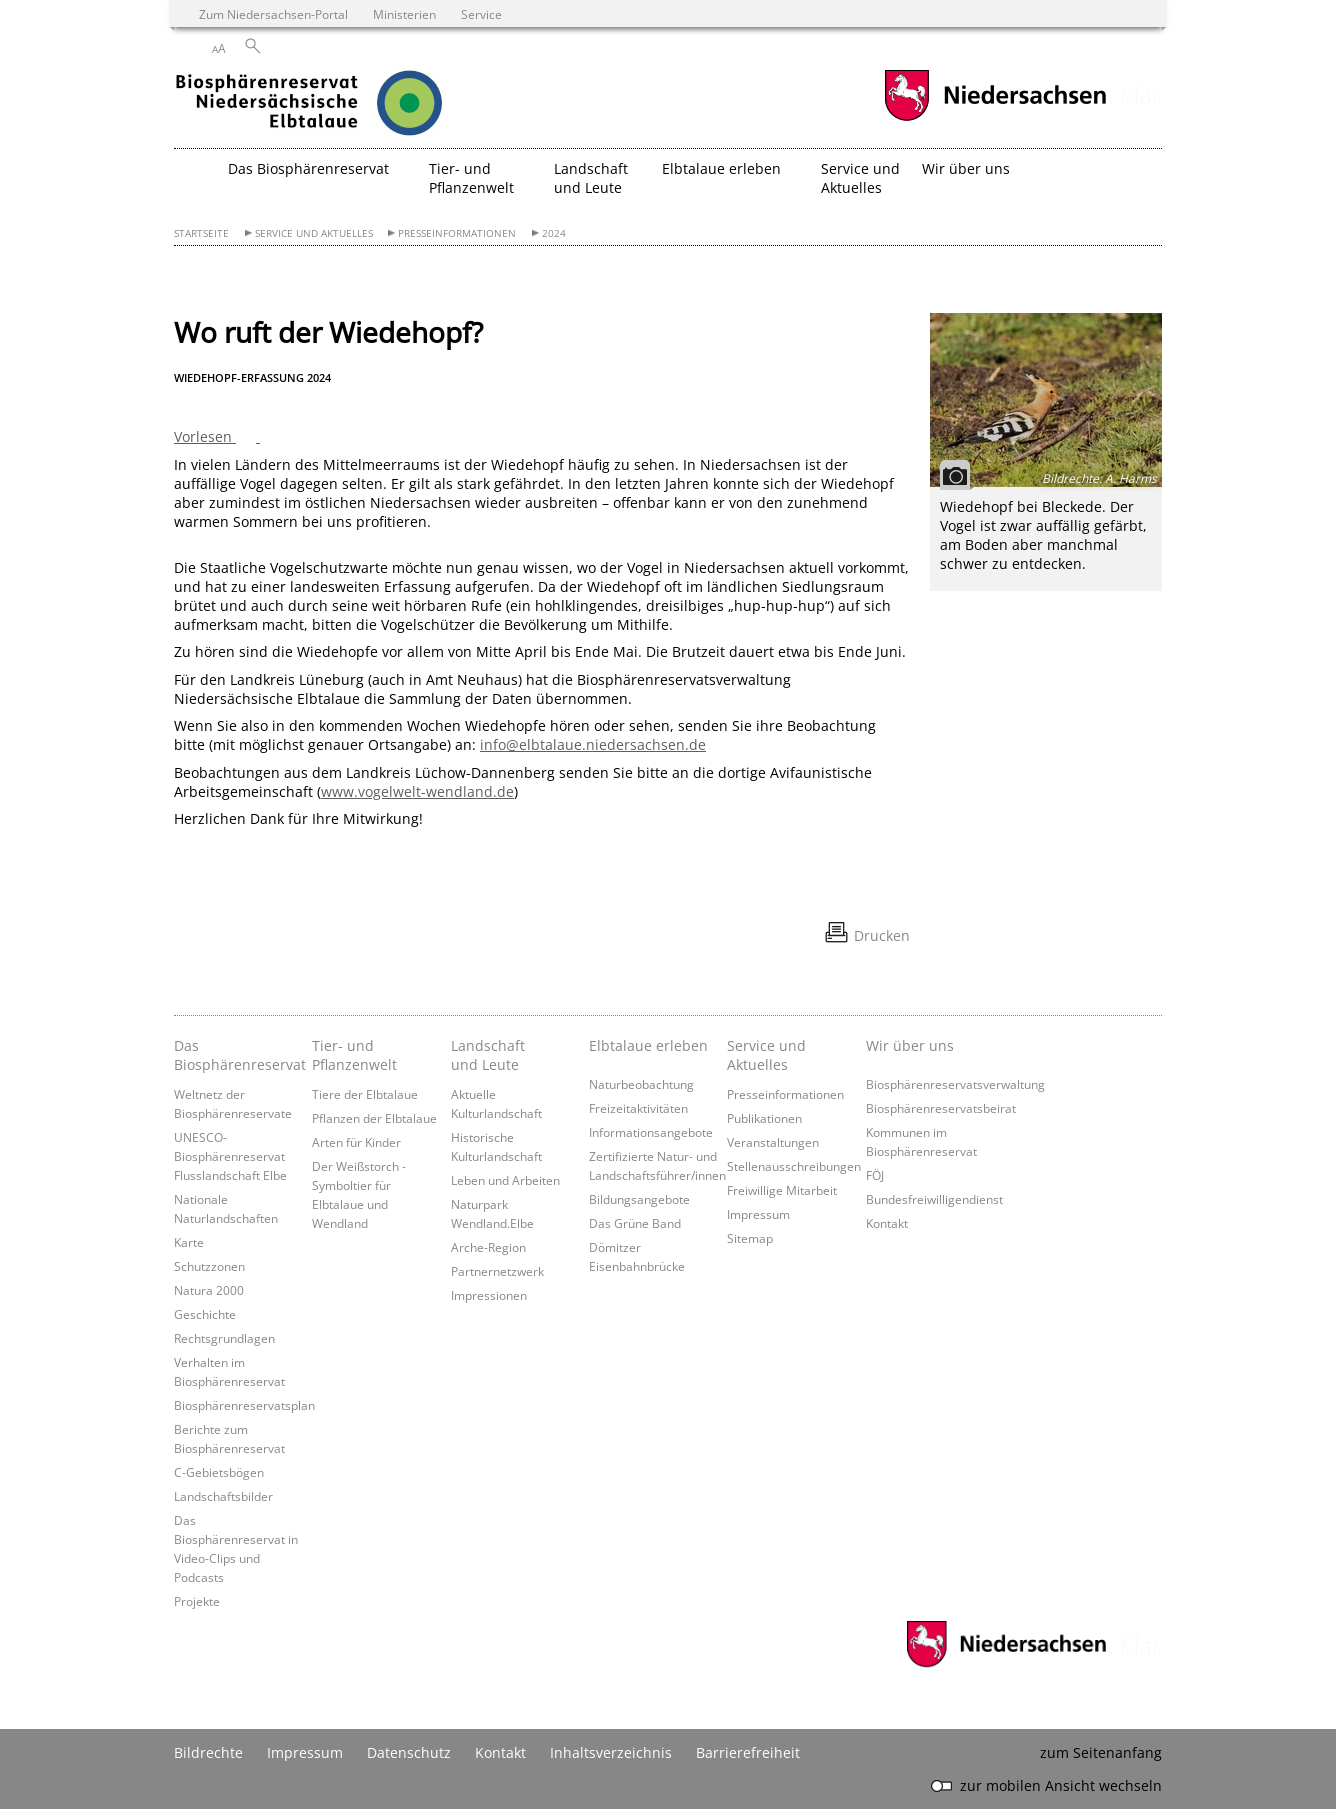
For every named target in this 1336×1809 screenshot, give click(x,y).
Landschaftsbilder (223, 1496)
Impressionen (489, 1295)
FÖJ (875, 1175)
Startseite (201, 233)
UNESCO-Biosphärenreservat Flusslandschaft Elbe (230, 1156)
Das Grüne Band (635, 1223)
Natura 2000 (209, 1290)
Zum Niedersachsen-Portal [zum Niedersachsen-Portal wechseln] (273, 14)
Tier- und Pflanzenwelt (354, 1055)
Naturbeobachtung (641, 1084)
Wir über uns (910, 1045)
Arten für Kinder (356, 1142)
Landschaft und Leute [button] (591, 178)
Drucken (882, 935)
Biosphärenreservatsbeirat (941, 1108)
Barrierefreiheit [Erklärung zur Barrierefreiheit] (748, 1752)
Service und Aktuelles (314, 233)
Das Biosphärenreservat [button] (308, 168)
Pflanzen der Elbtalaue (374, 1118)
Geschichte (205, 1314)
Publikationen (764, 1118)
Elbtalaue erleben (648, 1045)
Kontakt (887, 1223)
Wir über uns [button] (966, 168)
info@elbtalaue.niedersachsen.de (593, 744)
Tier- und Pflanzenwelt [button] (471, 178)
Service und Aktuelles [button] (860, 178)
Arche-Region (488, 1247)
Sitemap (750, 1238)
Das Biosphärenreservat (238, 1055)
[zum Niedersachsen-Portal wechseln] (995, 118)
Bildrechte (208, 1752)
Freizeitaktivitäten (638, 1108)
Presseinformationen (457, 233)
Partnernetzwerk (497, 1271)
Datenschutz (409, 1752)
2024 (554, 233)
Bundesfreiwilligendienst (934, 1199)
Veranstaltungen (773, 1142)
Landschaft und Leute (488, 1055)
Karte (189, 1242)
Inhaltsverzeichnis (611, 1752)
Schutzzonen (209, 1266)
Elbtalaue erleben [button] (721, 168)
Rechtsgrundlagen (224, 1338)
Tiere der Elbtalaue (365, 1094)
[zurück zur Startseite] (349, 105)
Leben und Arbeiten (505, 1180)
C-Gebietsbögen (219, 1472)
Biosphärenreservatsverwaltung (955, 1084)
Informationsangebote (651, 1132)
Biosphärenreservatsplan (244, 1405)
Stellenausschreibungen (794, 1166)
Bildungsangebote (639, 1199)
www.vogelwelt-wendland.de (417, 791)
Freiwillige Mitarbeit (782, 1190)
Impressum (758, 1214)
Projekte (197, 1601)
